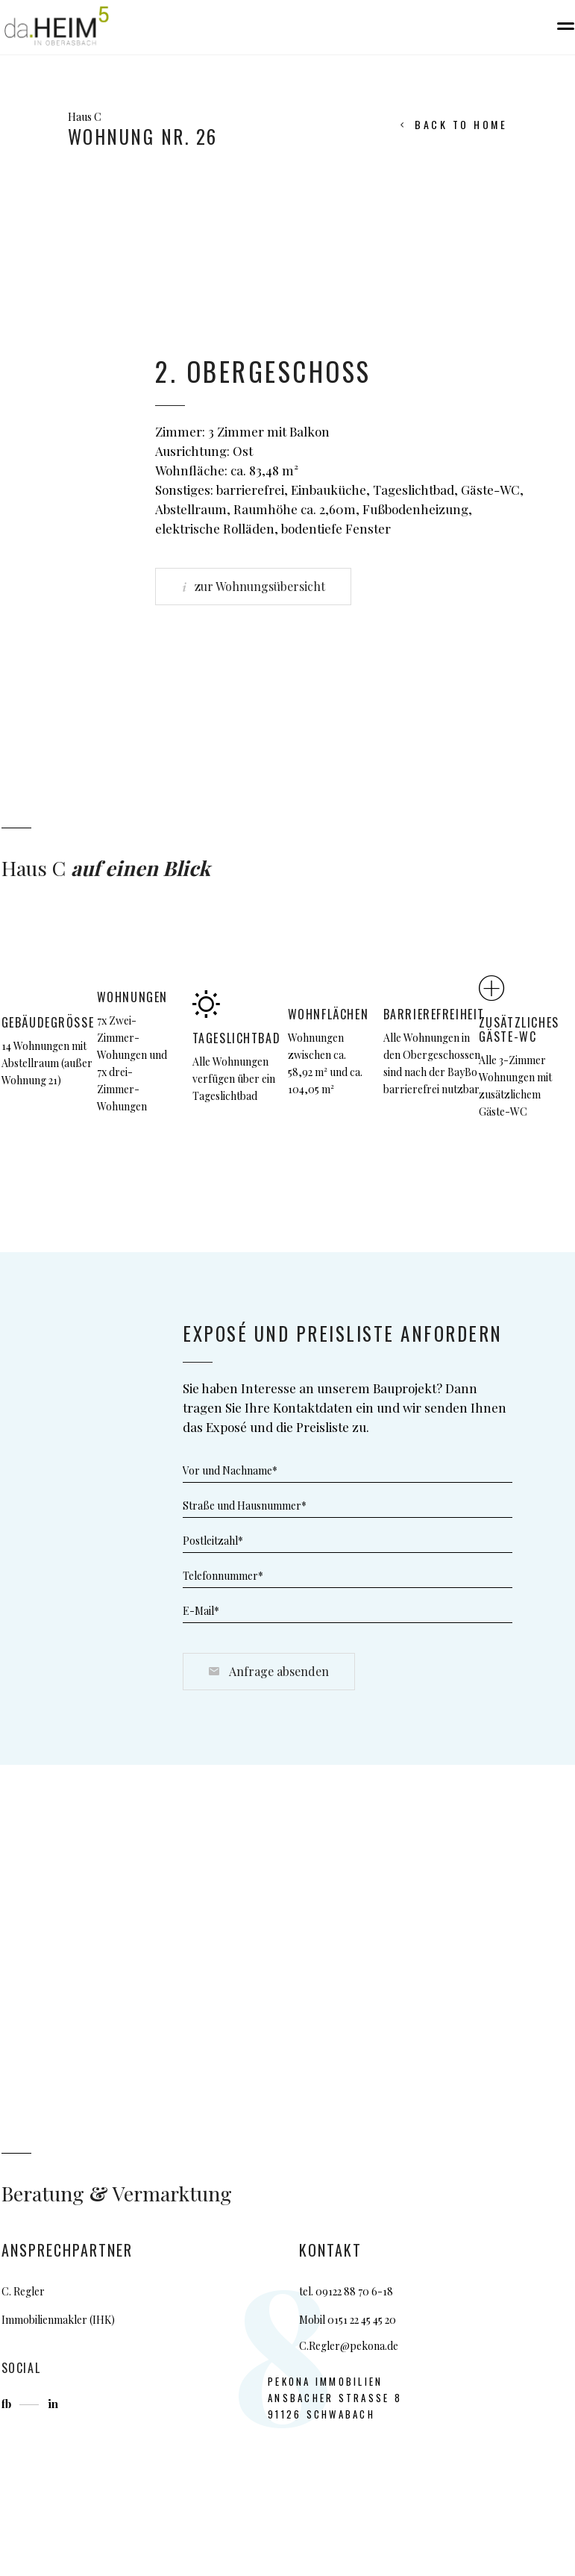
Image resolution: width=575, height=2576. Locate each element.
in (53, 2403)
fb (7, 2403)
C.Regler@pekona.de (348, 2346)
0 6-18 (377, 2291)
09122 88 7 (338, 2291)
